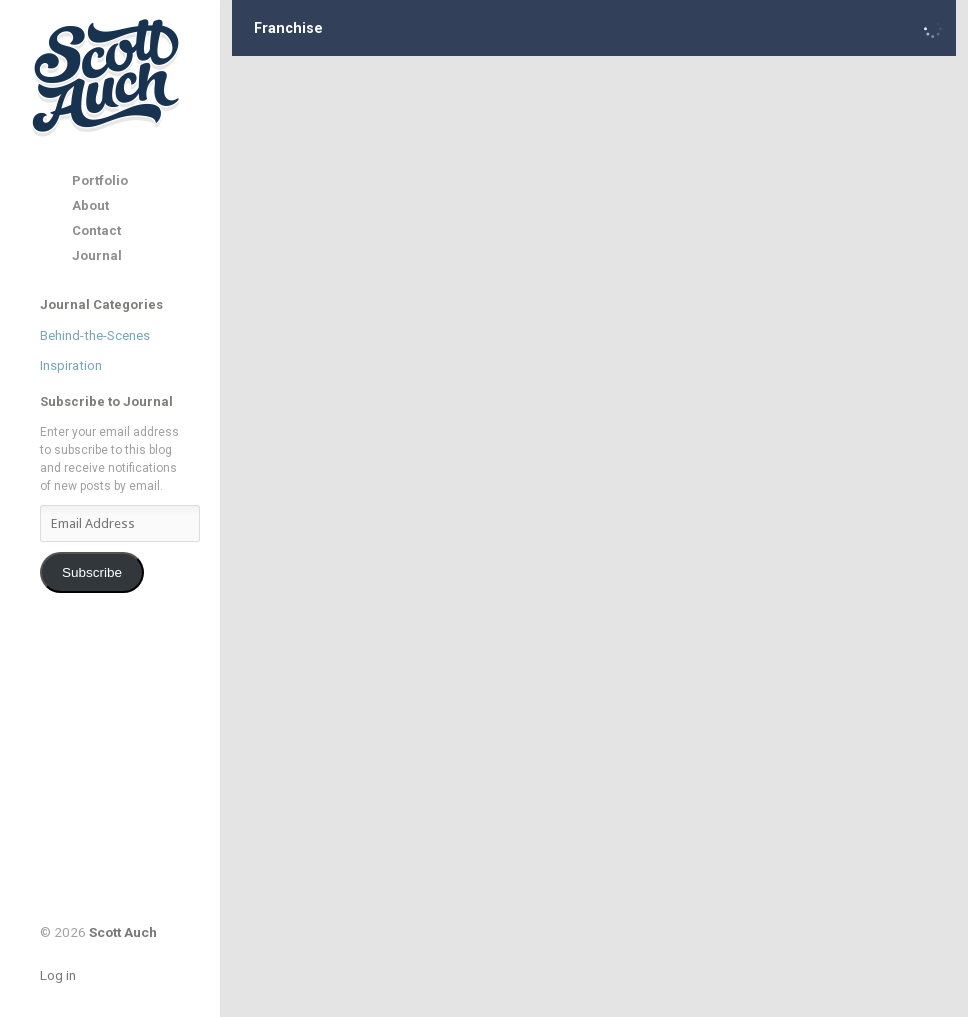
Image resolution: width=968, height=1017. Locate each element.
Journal (97, 255)
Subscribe (92, 572)
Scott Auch (107, 76)
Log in (58, 975)
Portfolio (100, 180)
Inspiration (71, 365)
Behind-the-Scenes (95, 335)
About (90, 205)
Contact (96, 230)
